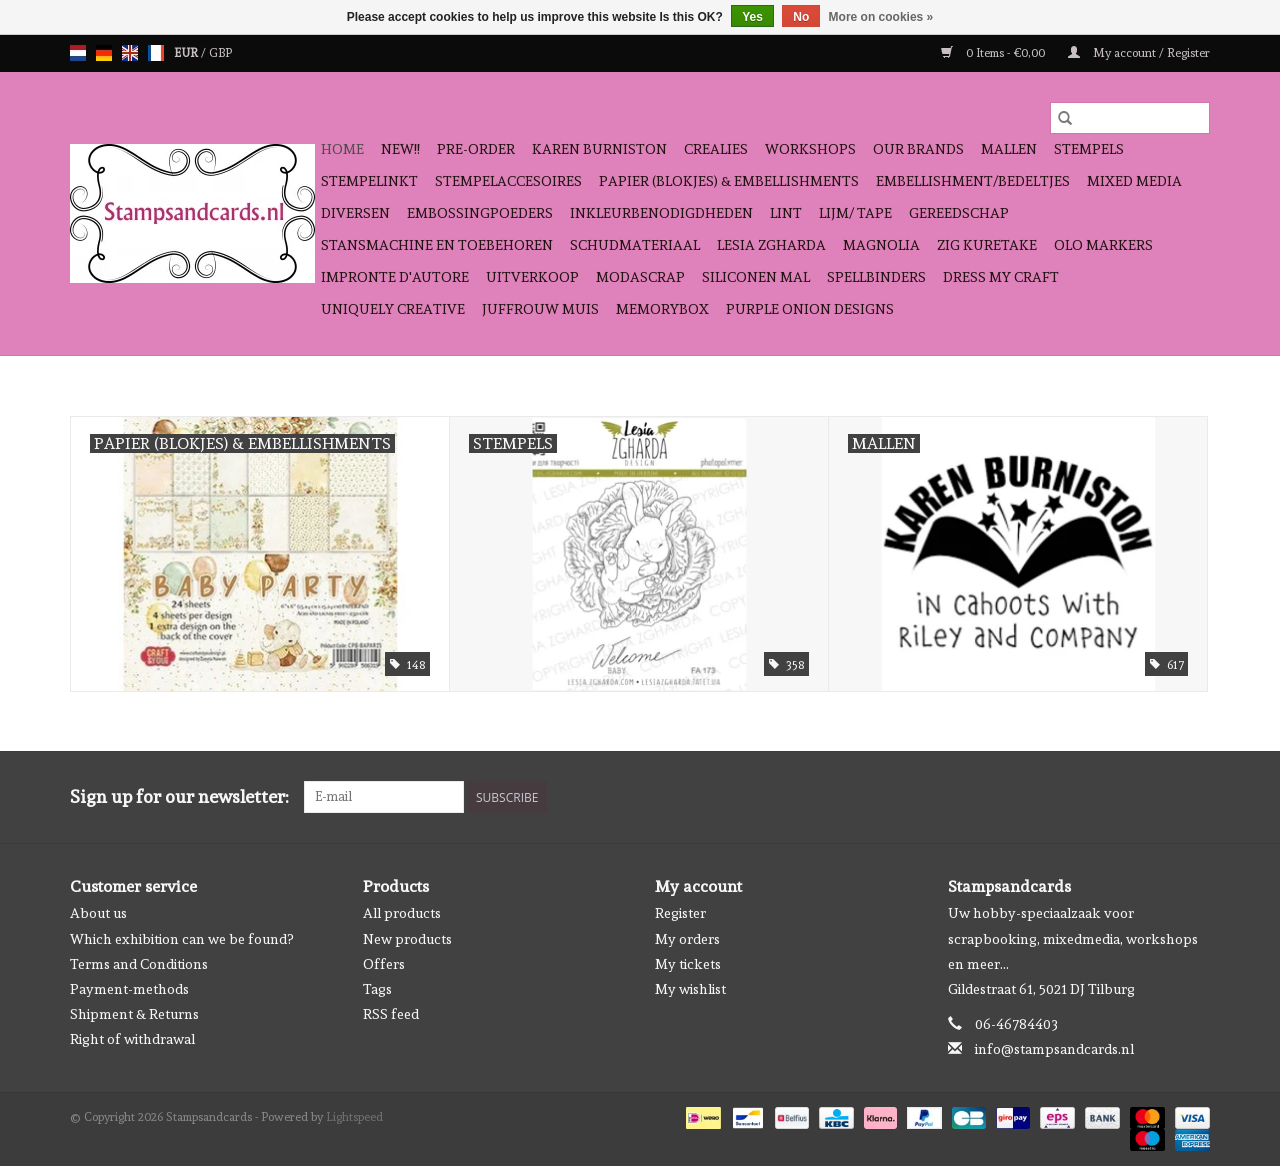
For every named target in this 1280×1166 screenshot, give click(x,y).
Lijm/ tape (855, 213)
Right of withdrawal (132, 1039)
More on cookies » (881, 17)
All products (402, 913)
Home (342, 149)
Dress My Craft (1001, 277)
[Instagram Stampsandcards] (1194, 797)
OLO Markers (1103, 245)
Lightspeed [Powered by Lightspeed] (354, 1117)
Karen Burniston (599, 149)
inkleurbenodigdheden (661, 213)
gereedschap (959, 213)
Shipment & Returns (134, 1014)
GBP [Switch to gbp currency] (220, 53)
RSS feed (391, 1014)
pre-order (476, 149)
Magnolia (881, 245)
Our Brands (918, 149)
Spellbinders (876, 277)
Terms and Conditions (139, 964)
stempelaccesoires (508, 181)
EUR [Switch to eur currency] (187, 53)
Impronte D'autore (395, 277)
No (801, 17)
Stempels (1089, 149)
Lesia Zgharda (771, 245)
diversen (355, 213)
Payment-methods (129, 989)
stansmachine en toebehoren (437, 245)
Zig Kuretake (987, 245)
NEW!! (400, 149)
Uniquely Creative (393, 309)
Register (680, 913)
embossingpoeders (480, 213)
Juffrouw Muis (540, 309)
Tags (377, 989)
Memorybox (662, 309)
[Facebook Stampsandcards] (1159, 797)
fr (156, 53)
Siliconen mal (756, 277)
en (130, 53)
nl (78, 53)
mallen (1009, 149)
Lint (786, 213)
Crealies (716, 149)
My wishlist (690, 989)
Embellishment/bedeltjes (973, 181)
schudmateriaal (635, 245)
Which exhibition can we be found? (181, 939)
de (104, 53)
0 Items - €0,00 (994, 53)
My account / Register (1139, 53)
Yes (752, 17)
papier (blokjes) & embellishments (729, 181)
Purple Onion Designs (810, 309)
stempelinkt (369, 181)
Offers (384, 964)
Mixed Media (1134, 181)
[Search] (1130, 118)
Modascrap (640, 277)
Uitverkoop (532, 277)
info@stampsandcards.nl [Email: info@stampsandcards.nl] (1054, 1049)
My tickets (688, 964)
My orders (687, 939)
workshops (810, 149)
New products (407, 939)
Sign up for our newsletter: (179, 796)
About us (98, 913)
